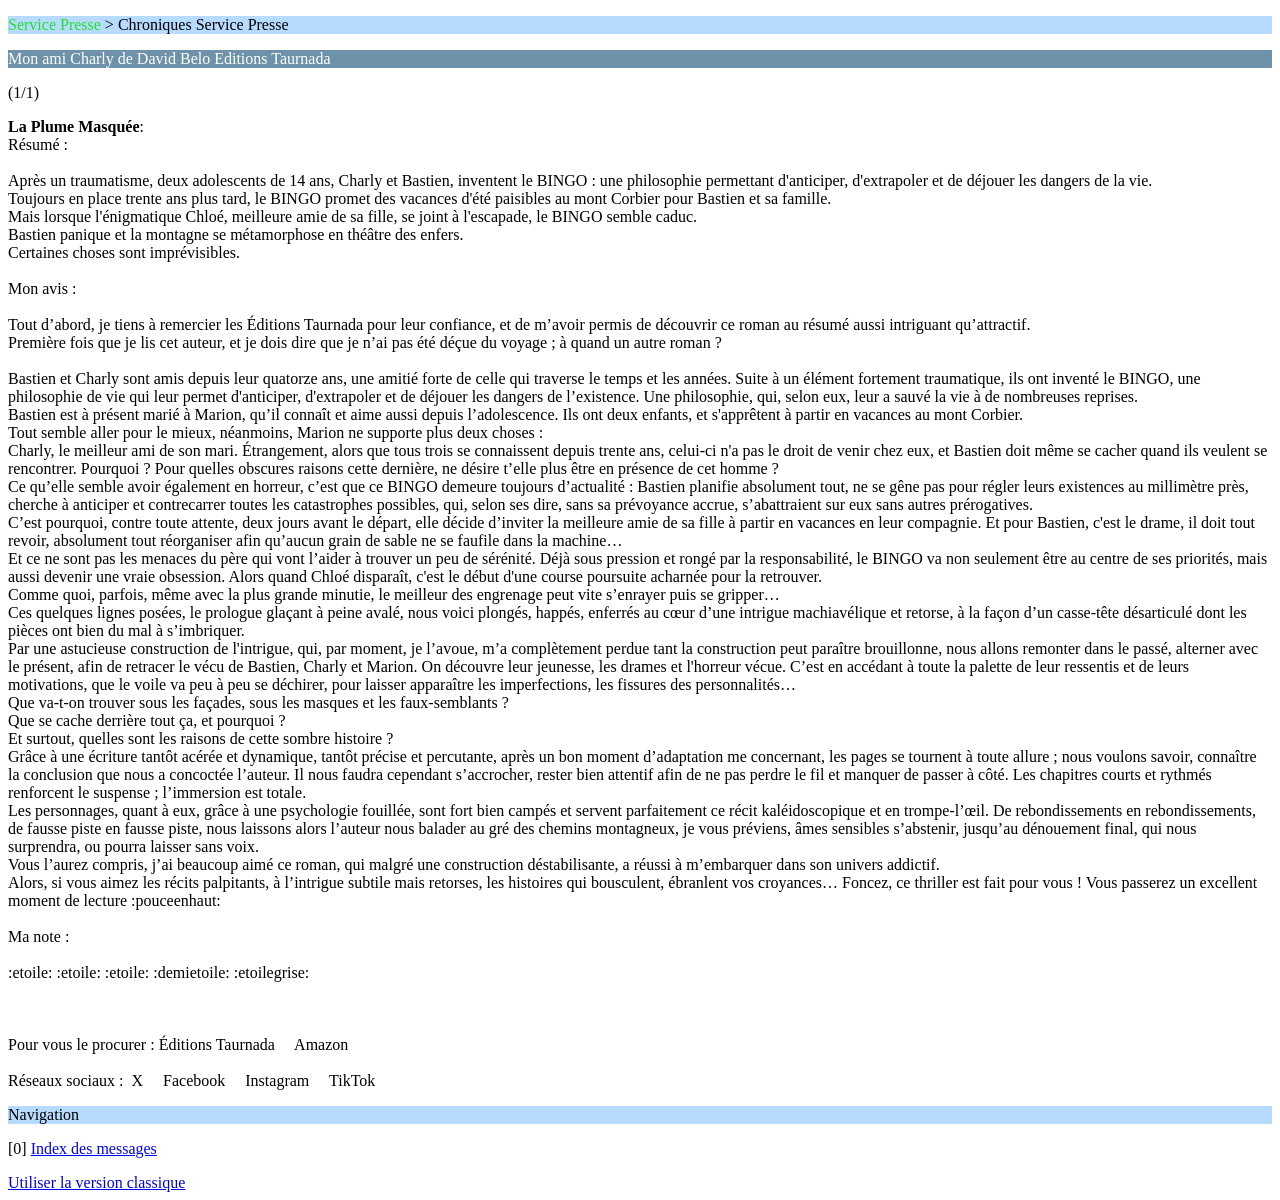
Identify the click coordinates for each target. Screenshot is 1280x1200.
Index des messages (94, 1148)
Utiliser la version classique (96, 1182)
